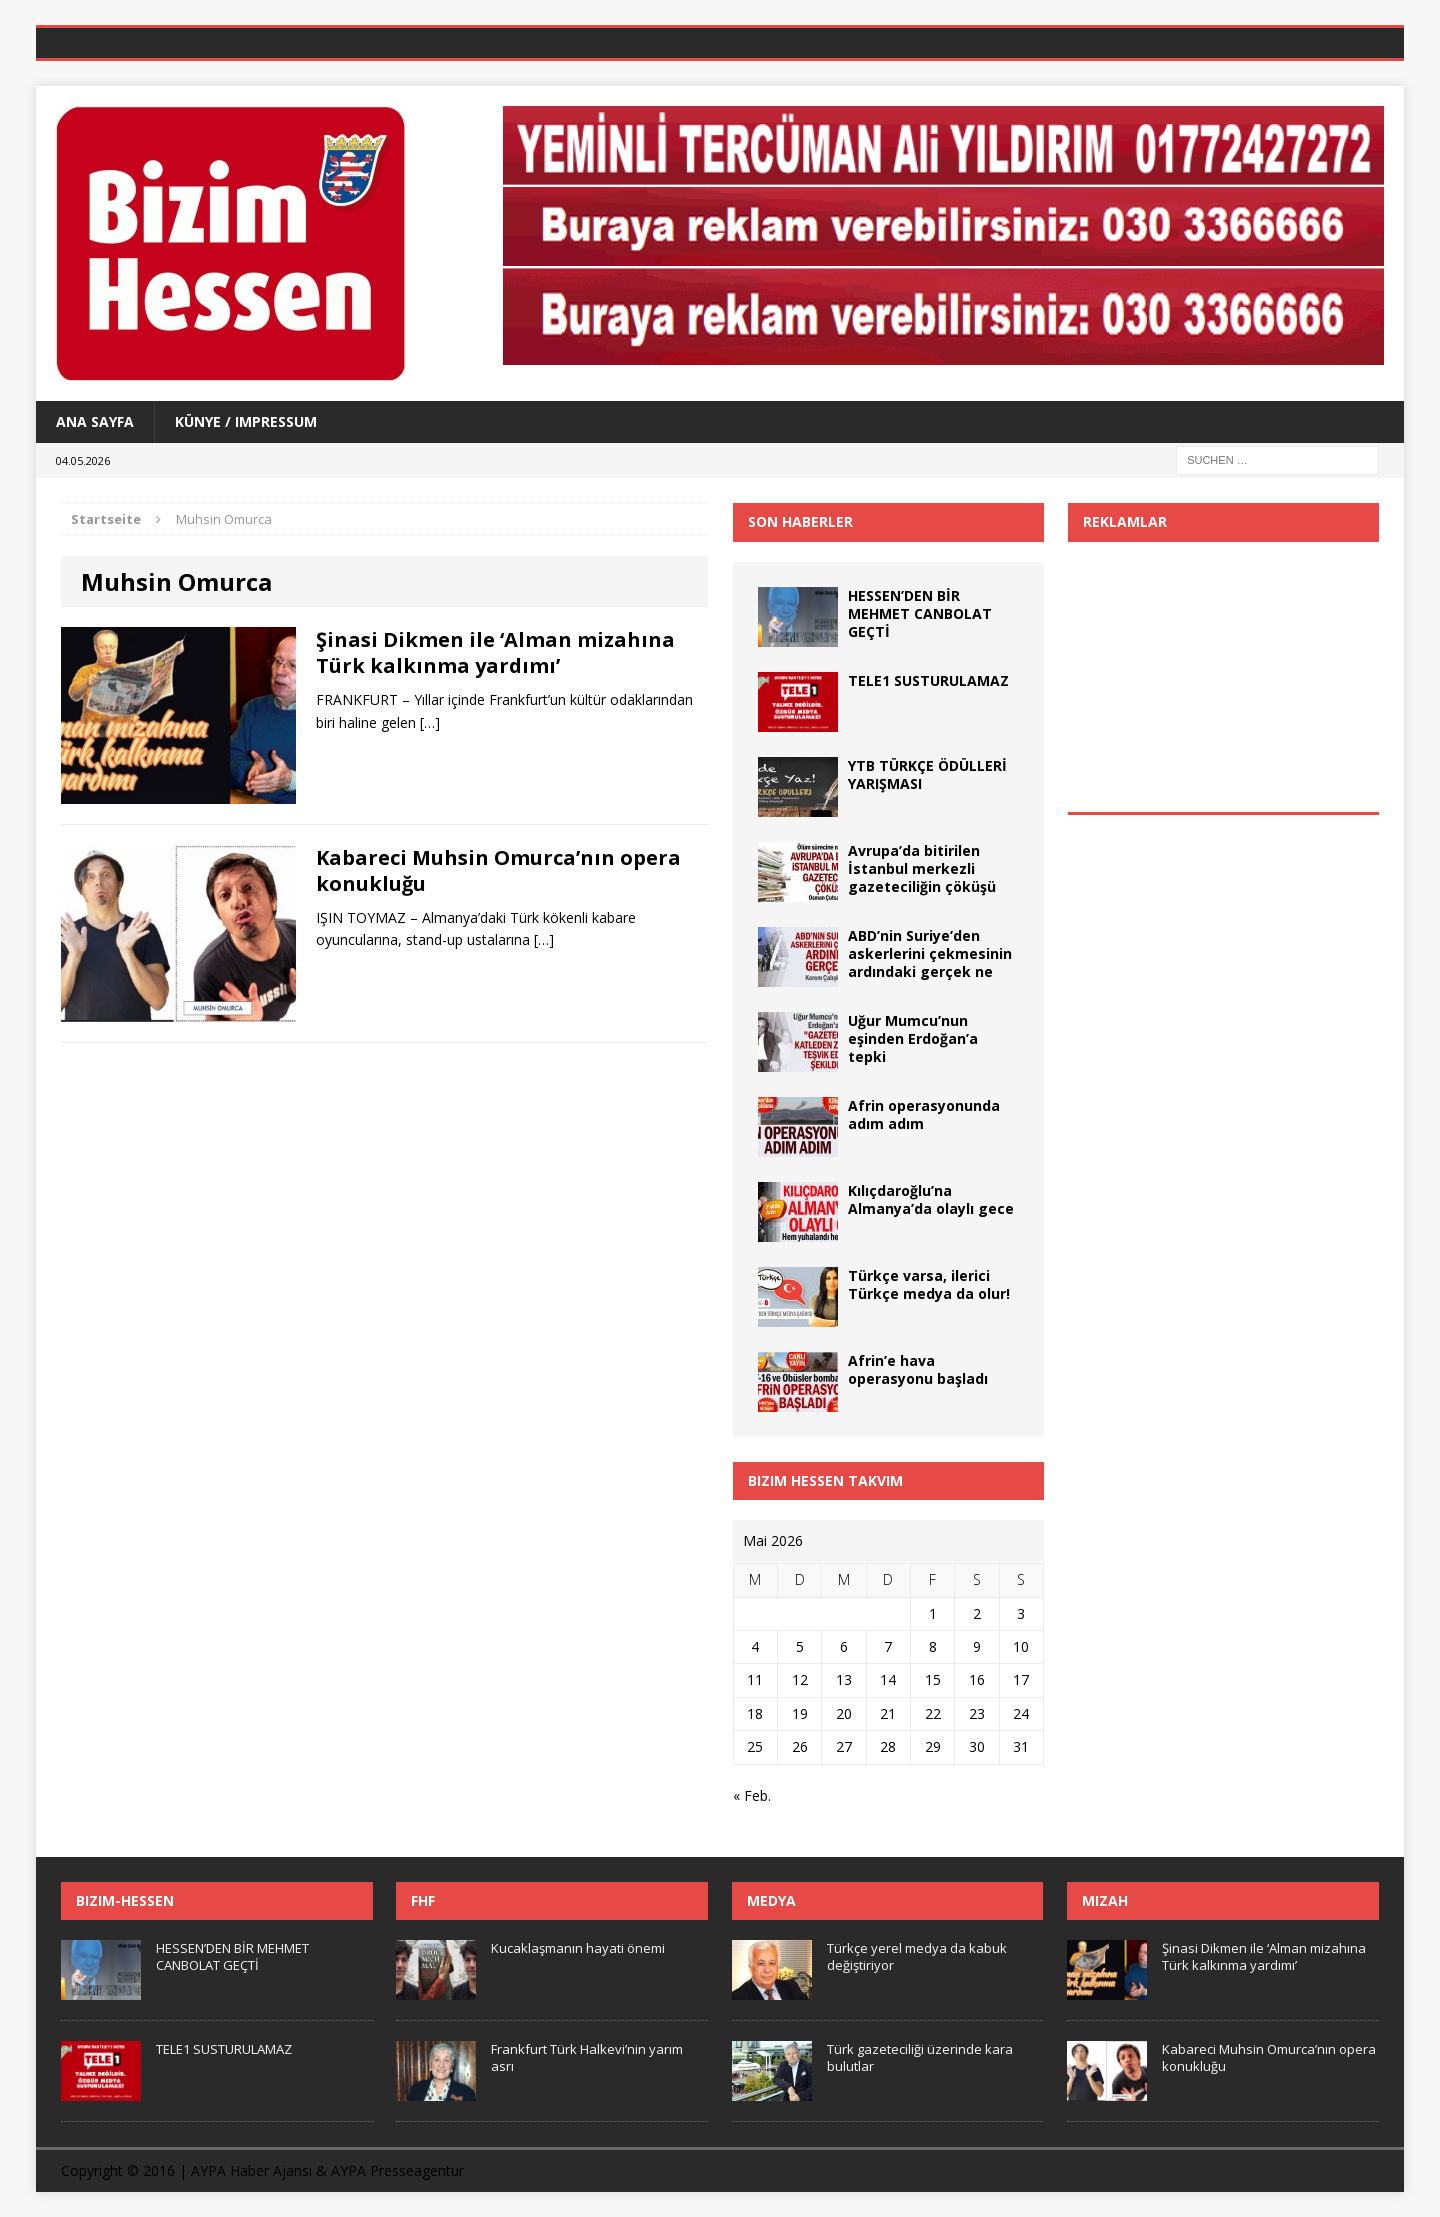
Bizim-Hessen (125, 1900)
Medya (771, 1900)
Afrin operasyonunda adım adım (924, 1114)
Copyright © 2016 (118, 2170)
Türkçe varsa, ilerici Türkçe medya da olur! (929, 1284)
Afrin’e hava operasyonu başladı (918, 1369)
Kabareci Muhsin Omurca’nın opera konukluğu (498, 870)
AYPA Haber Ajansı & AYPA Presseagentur (327, 2170)
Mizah (1105, 1900)
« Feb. (752, 1795)
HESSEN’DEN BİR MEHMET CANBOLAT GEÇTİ (920, 613)
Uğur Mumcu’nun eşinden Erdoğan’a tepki (913, 1038)
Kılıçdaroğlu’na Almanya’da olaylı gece (931, 1199)
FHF (423, 1900)
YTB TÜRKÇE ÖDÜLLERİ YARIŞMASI (927, 774)
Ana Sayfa (95, 421)
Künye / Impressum (246, 421)
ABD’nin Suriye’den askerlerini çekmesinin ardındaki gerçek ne (930, 953)
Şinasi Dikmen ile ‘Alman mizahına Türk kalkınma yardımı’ (495, 652)
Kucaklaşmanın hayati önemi (578, 1948)
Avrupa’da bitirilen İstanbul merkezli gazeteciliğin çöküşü (922, 868)
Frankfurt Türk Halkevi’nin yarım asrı (587, 2057)
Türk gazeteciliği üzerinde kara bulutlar (920, 2057)
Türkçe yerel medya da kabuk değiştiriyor (917, 1956)
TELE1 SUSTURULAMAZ (928, 680)
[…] (430, 722)
